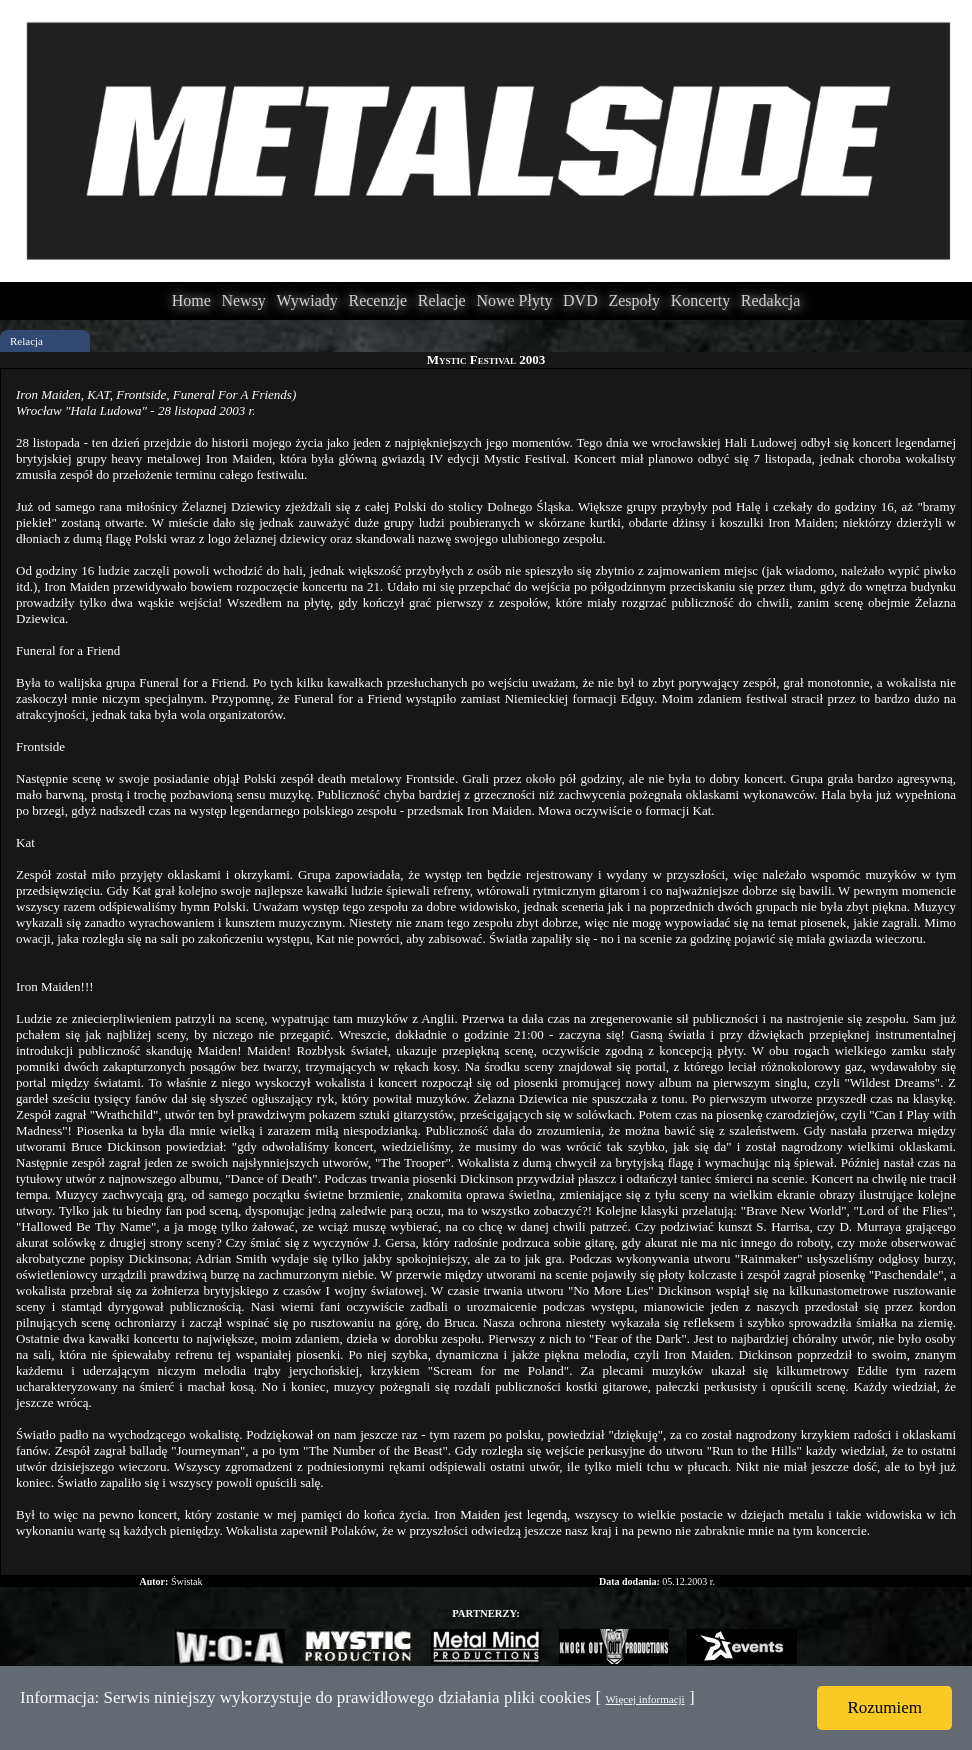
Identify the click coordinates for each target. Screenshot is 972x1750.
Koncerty (701, 300)
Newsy (243, 300)
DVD (580, 300)
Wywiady (307, 300)
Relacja (26, 341)
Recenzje (377, 300)
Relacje (442, 300)
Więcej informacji (644, 1699)
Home (191, 300)
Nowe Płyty (514, 300)
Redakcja (771, 300)
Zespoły (634, 300)
